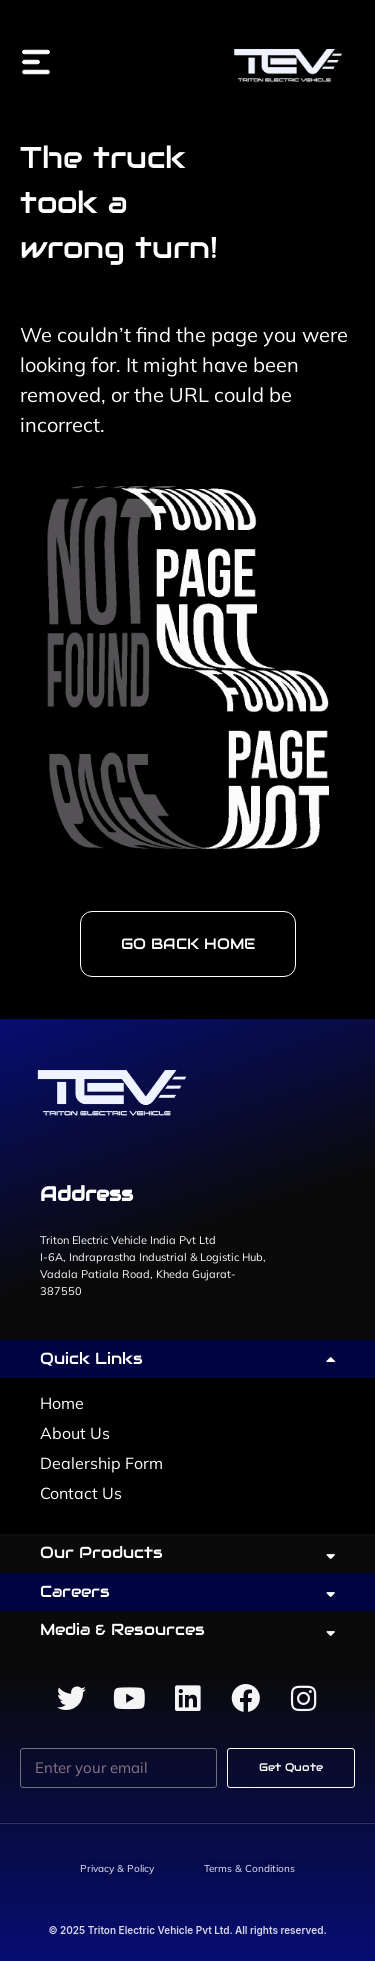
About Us (75, 1433)
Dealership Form (101, 1463)
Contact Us (81, 1493)
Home (62, 1403)
